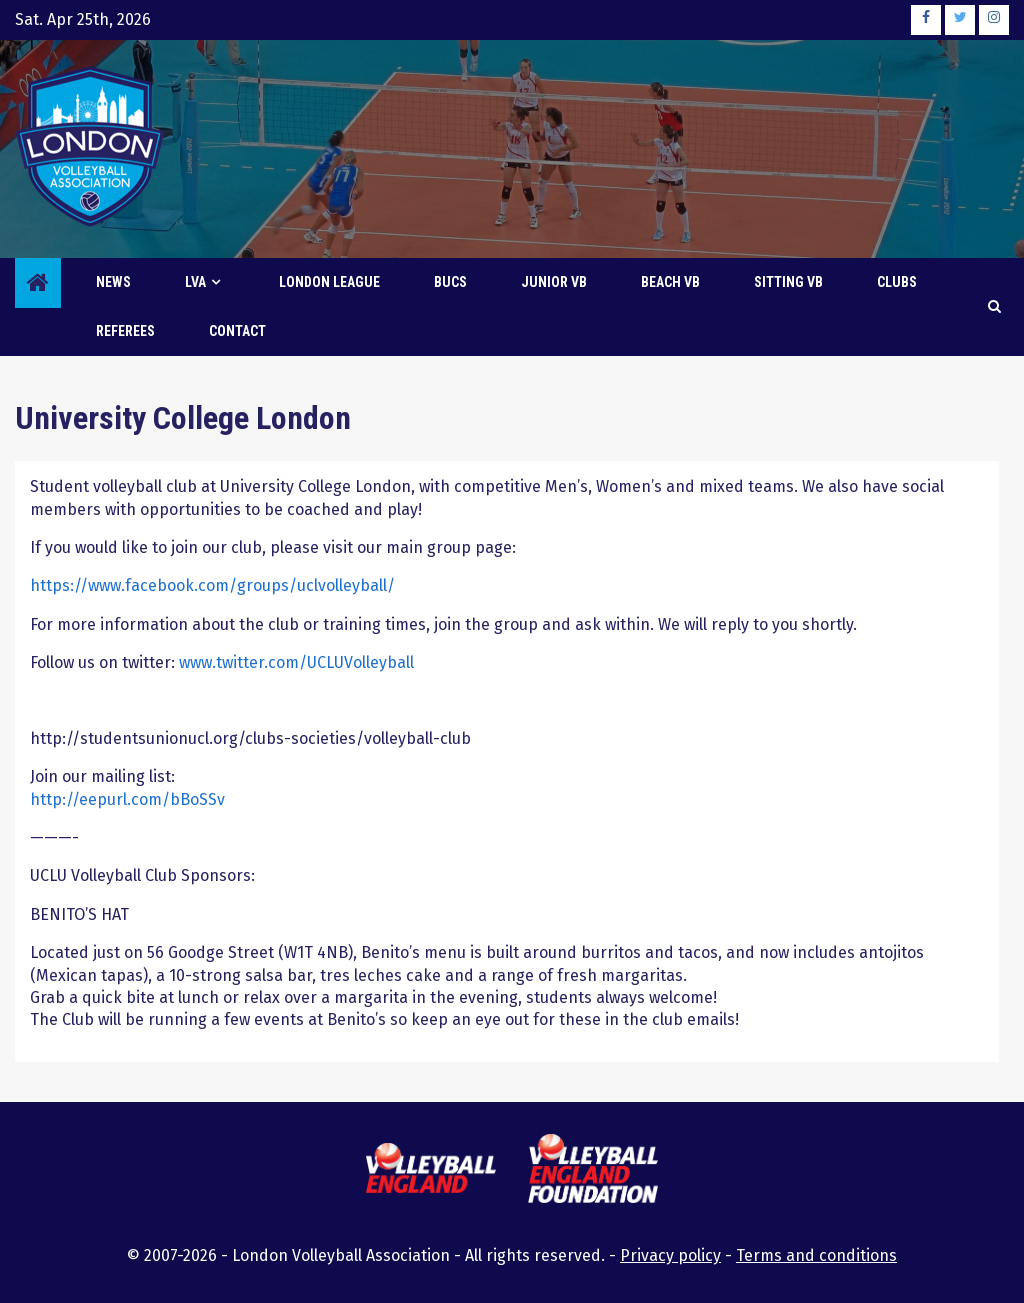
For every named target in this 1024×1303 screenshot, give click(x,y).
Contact (237, 331)
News (113, 282)
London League (329, 282)
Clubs (897, 282)
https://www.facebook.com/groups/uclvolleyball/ (212, 585)
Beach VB (670, 282)
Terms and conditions (816, 1255)
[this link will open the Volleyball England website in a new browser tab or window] (431, 1171)
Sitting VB (788, 282)
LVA (195, 282)
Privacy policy (670, 1255)
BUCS (450, 282)
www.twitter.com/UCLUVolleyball (296, 662)
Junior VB (554, 282)
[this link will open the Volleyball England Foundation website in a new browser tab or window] (593, 1171)
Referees (125, 331)
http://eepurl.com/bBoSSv (127, 799)
